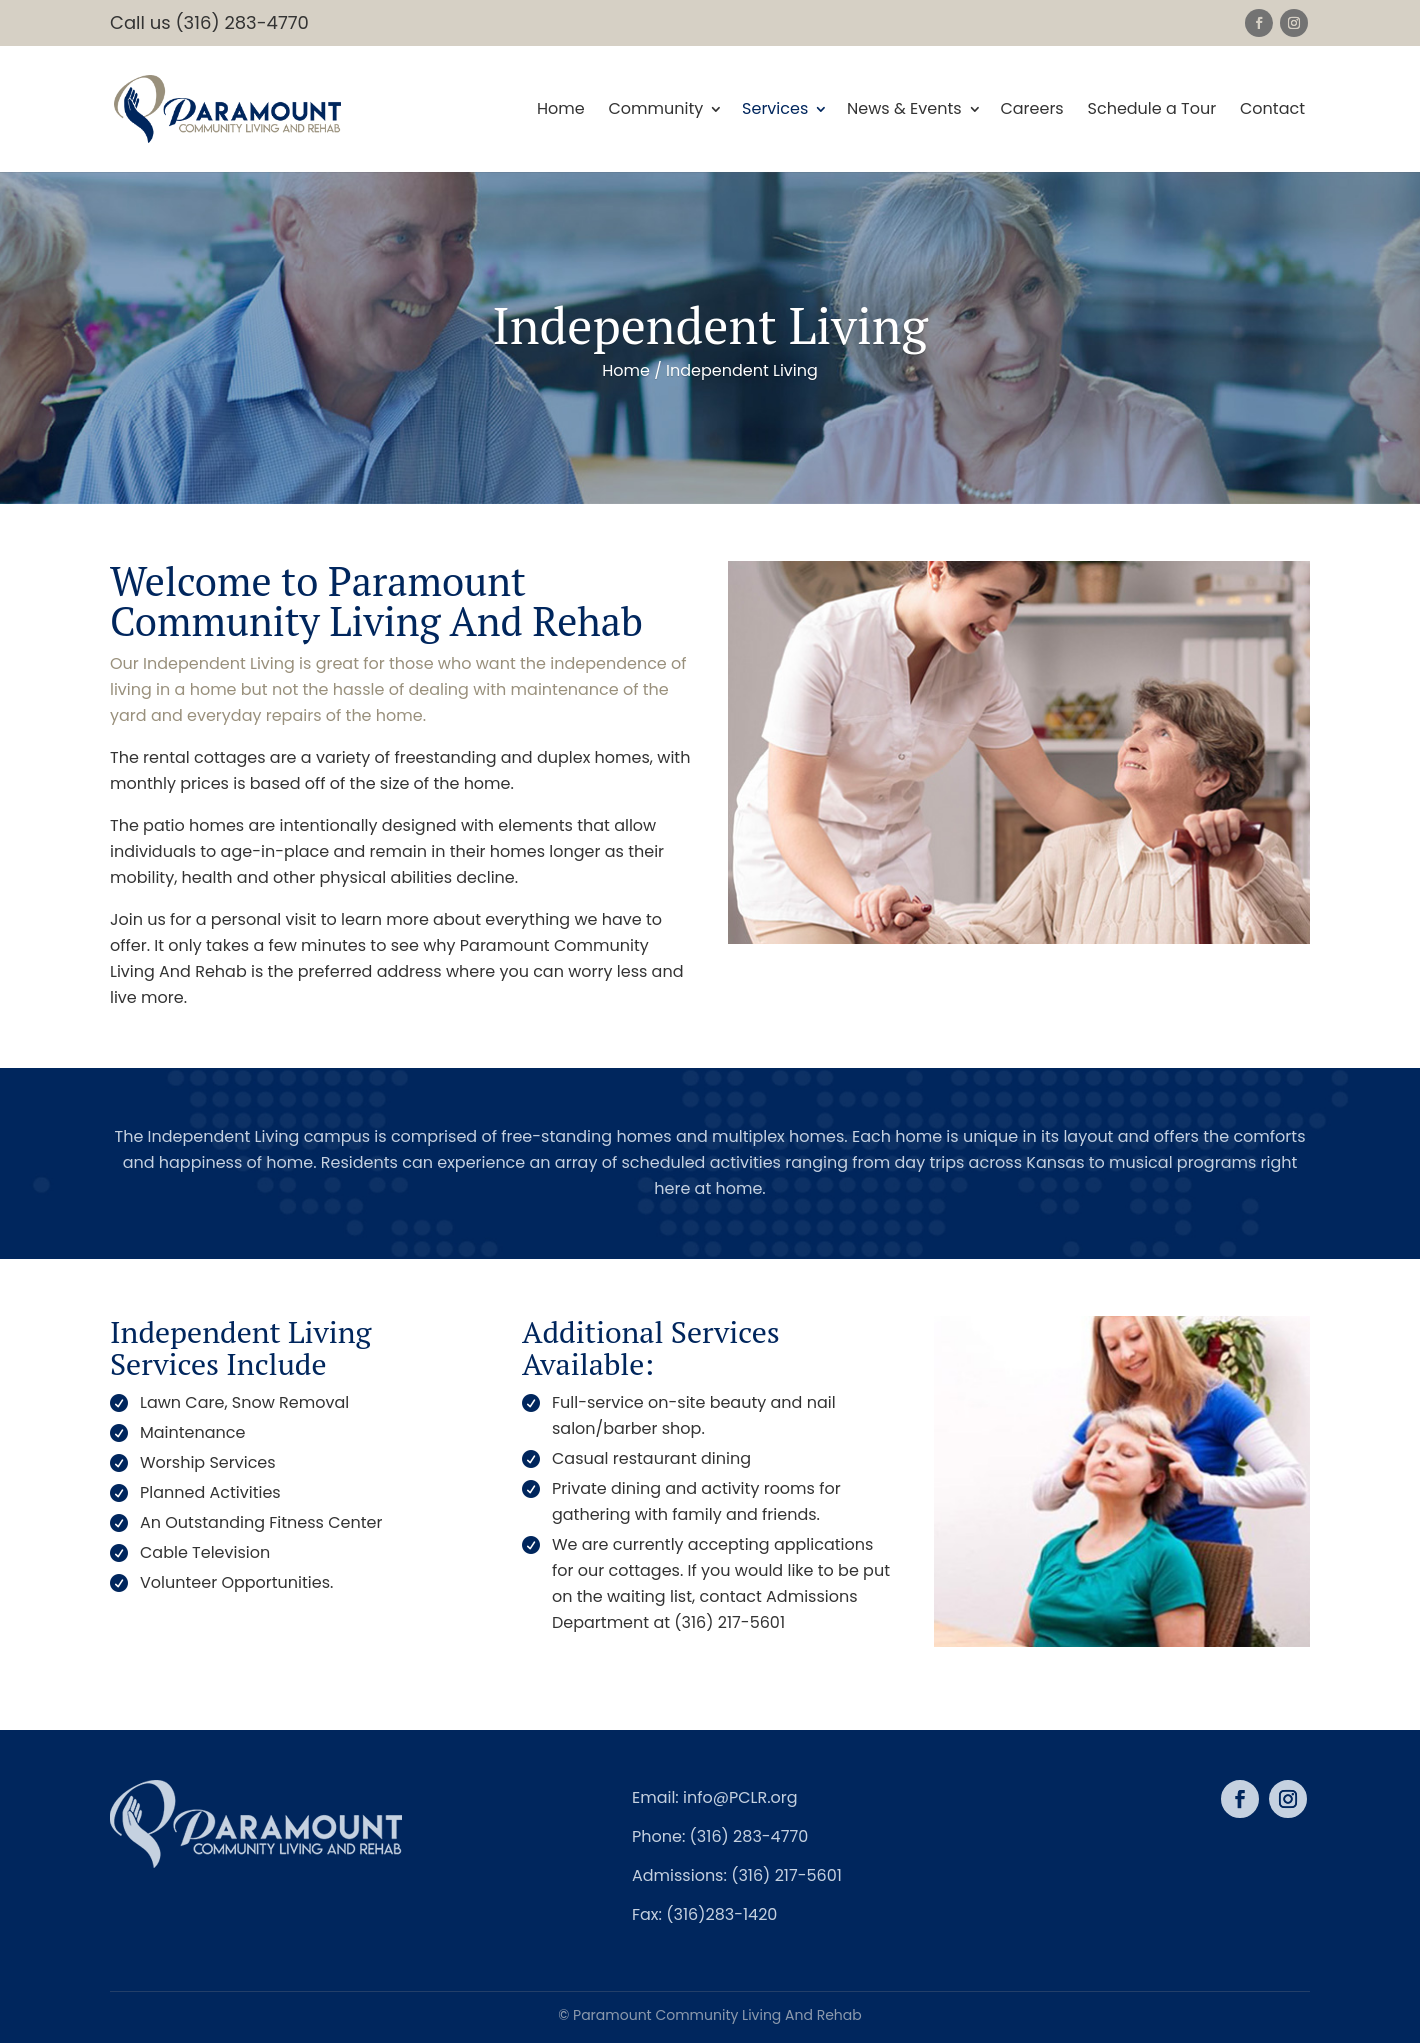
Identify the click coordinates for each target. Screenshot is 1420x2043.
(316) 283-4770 (749, 1836)
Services (775, 110)
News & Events (904, 110)
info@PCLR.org (740, 1797)
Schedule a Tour (1152, 110)
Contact (1272, 110)
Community (655, 110)
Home (561, 110)
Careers (1031, 110)
